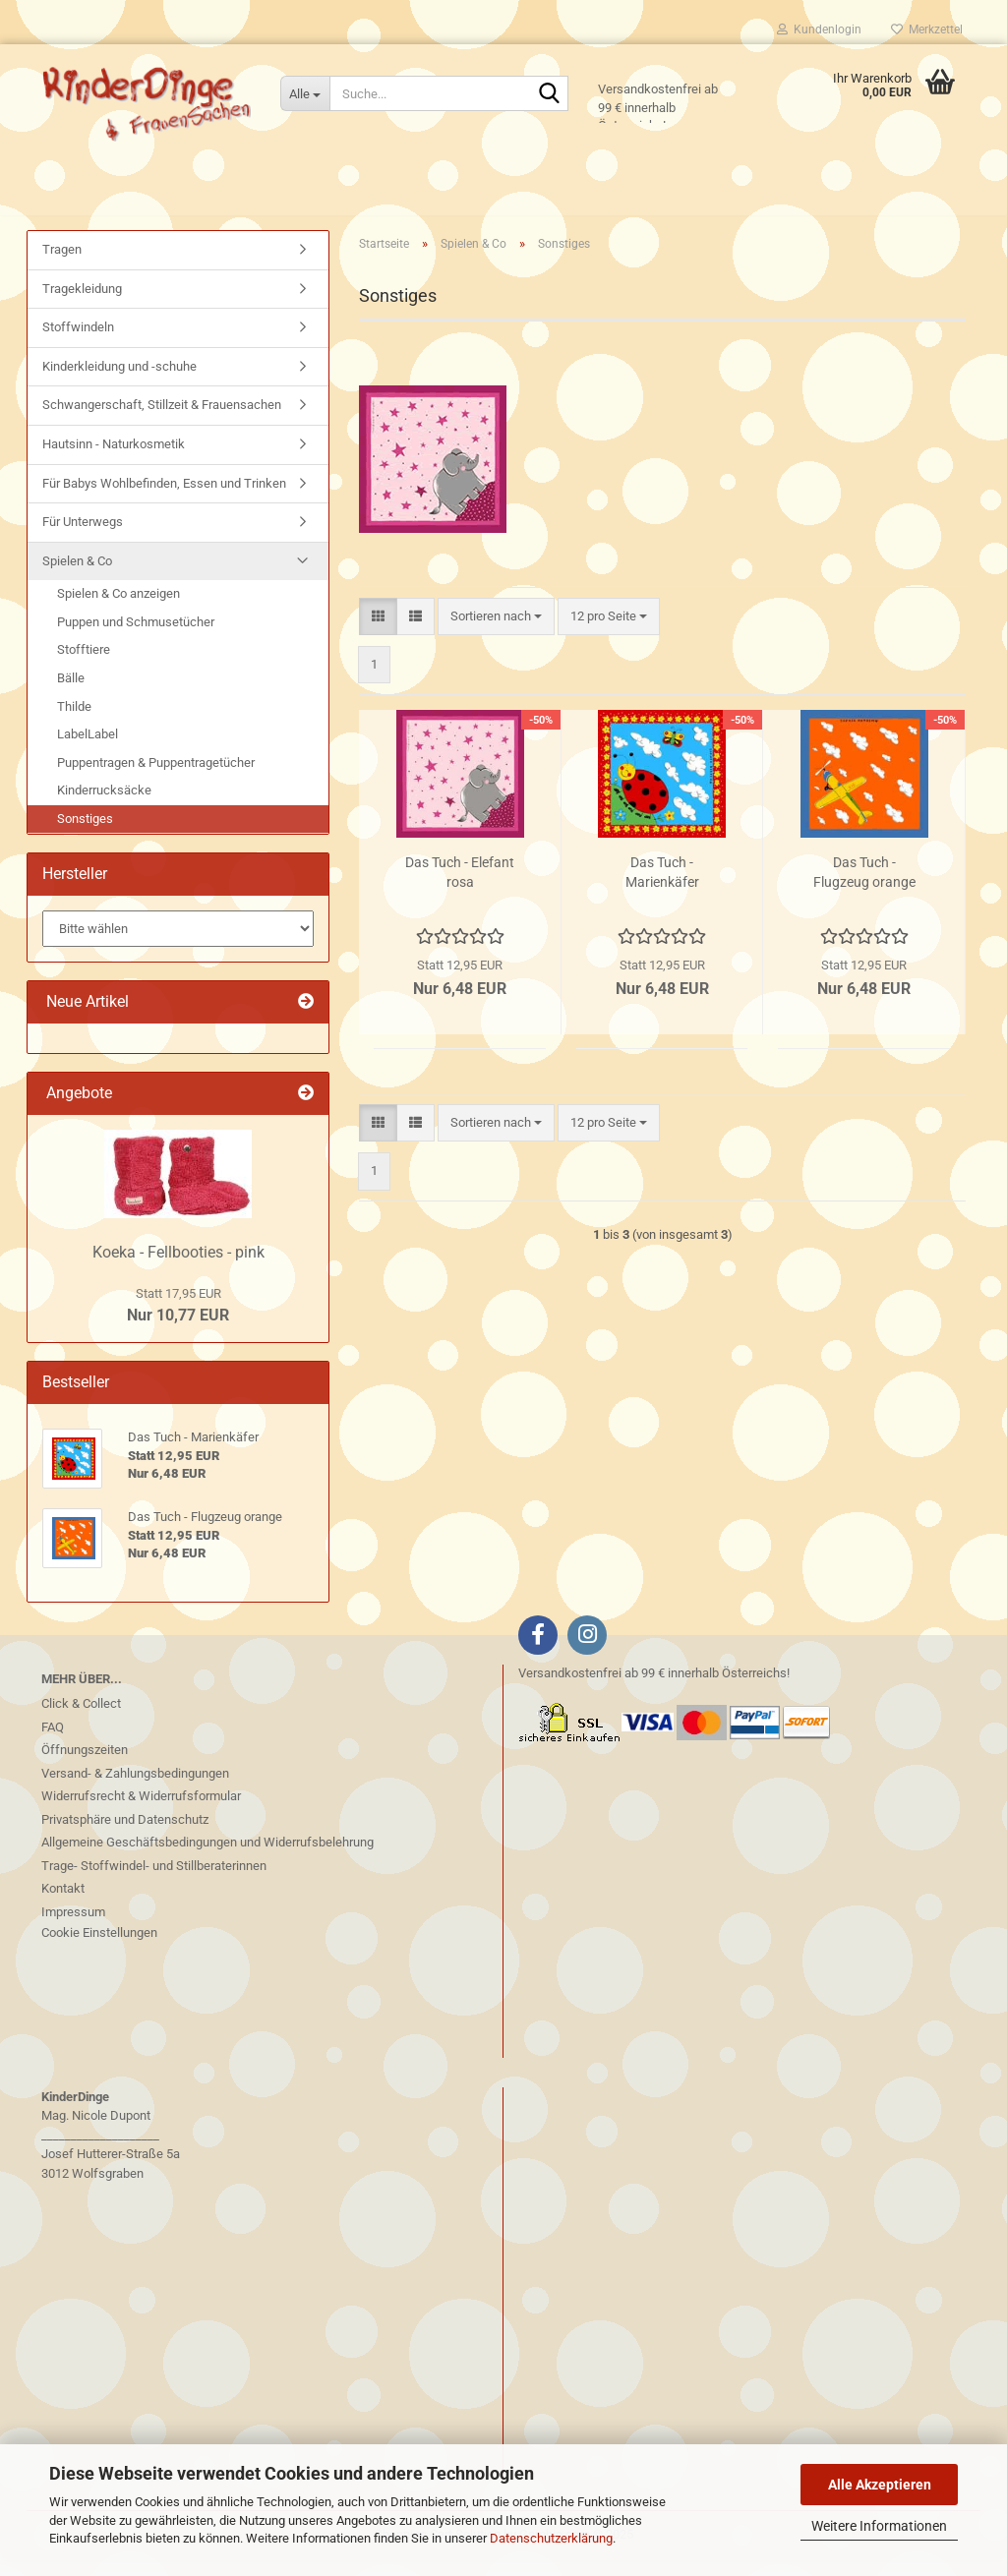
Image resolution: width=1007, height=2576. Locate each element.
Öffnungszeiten (84, 1765)
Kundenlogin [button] (819, 29)
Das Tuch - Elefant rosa (459, 888)
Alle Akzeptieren (879, 2484)
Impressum (73, 1927)
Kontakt (63, 1904)
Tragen (62, 265)
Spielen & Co (77, 576)
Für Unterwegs (82, 537)
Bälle (71, 693)
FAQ (52, 1742)
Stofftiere (83, 665)
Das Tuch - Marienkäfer (662, 888)
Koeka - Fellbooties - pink (178, 1268)
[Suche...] (304, 93)
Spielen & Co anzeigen (118, 609)
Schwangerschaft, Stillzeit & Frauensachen (161, 420)
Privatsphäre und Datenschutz (124, 1835)
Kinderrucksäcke (104, 805)
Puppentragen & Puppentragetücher (156, 777)
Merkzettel (927, 29)
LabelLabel (87, 749)
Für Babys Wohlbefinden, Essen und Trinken (164, 498)
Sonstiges (85, 834)
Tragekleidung (82, 304)
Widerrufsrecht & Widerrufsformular (141, 1811)
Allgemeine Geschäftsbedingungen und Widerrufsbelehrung (207, 1857)
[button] (378, 632)
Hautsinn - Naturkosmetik (113, 459)
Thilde (74, 721)
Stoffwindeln (78, 342)
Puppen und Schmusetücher (135, 637)
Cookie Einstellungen (99, 1948)
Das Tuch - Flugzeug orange (864, 888)
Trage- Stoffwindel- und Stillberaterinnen (154, 1881)
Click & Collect (81, 1719)
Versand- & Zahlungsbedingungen (135, 1789)
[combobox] (496, 632)
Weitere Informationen (879, 2526)
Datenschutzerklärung (551, 2538)
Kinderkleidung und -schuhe (119, 382)
